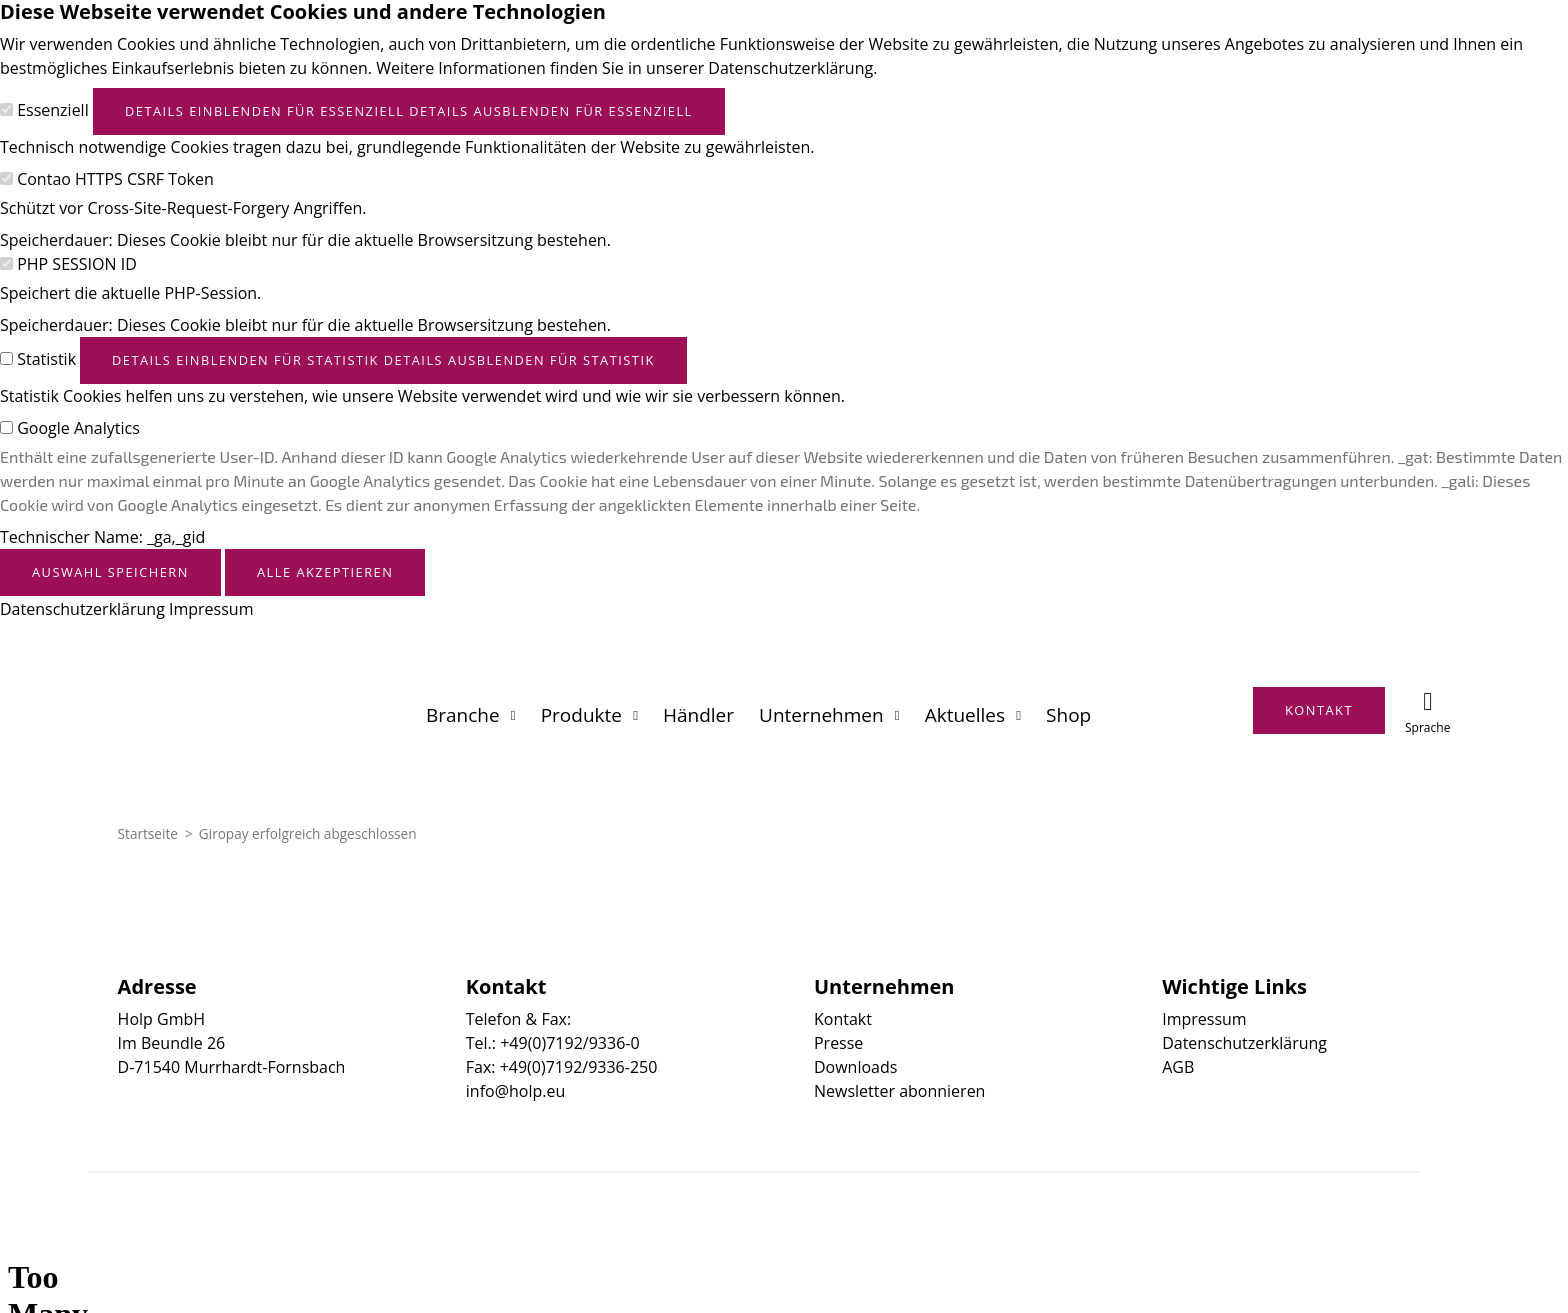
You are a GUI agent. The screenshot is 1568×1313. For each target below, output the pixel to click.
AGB (1178, 1067)
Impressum (211, 609)
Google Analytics (78, 428)
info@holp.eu (515, 1091)
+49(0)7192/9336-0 (569, 1043)
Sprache (1427, 727)
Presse (838, 1043)
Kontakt (843, 1019)
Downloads (855, 1067)
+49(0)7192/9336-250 (579, 1067)
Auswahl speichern (110, 572)
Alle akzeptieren (325, 572)
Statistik (46, 359)
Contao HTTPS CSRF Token (115, 179)
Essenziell (53, 110)
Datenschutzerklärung (82, 609)
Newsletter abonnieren (899, 1091)
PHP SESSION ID (77, 264)
